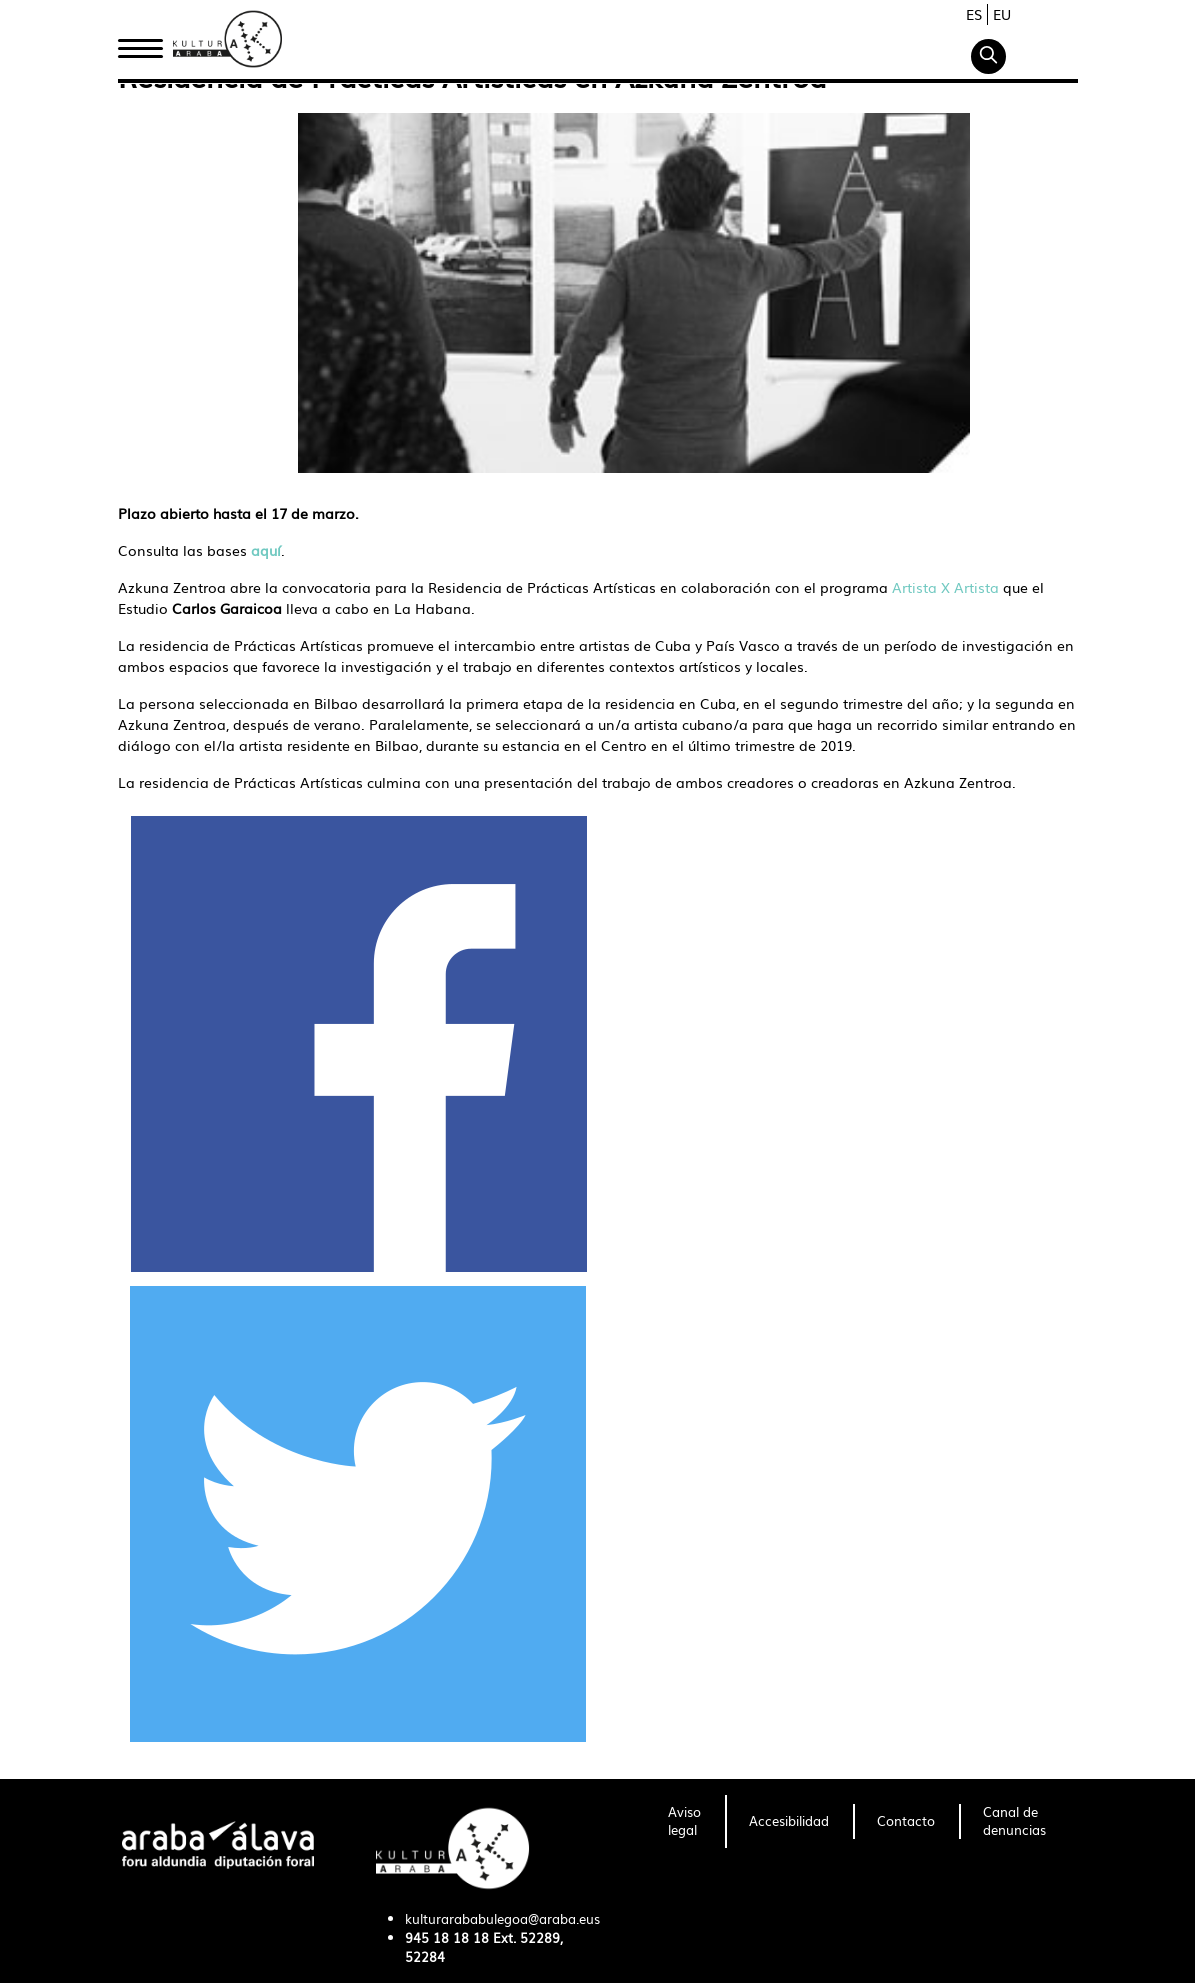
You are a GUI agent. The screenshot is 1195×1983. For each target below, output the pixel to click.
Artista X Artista (947, 587)
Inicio (140, 43)
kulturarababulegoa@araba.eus (502, 1918)
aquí (266, 550)
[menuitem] (684, 1822)
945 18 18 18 (447, 1937)
